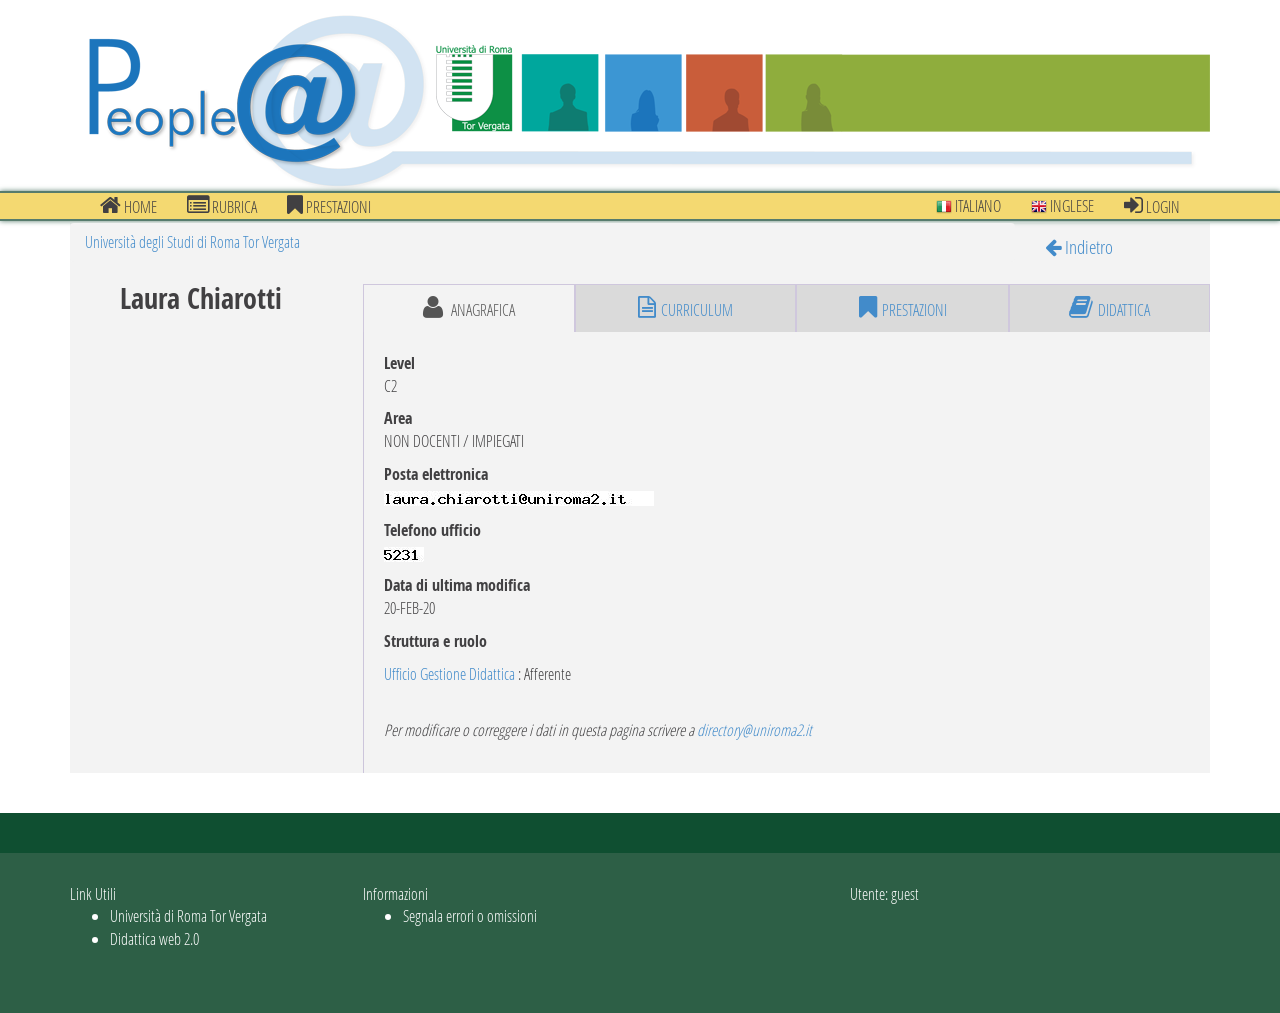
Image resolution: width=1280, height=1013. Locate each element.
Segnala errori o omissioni (470, 915)
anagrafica (469, 308)
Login (1152, 206)
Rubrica (222, 206)
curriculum (685, 308)
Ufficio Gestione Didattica (449, 673)
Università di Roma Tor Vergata (188, 915)
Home (128, 206)
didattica (1109, 308)
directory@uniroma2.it (754, 729)
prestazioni (329, 206)
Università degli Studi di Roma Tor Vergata (192, 241)
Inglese (1062, 205)
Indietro (1079, 246)
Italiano (968, 205)
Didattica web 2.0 (154, 938)
